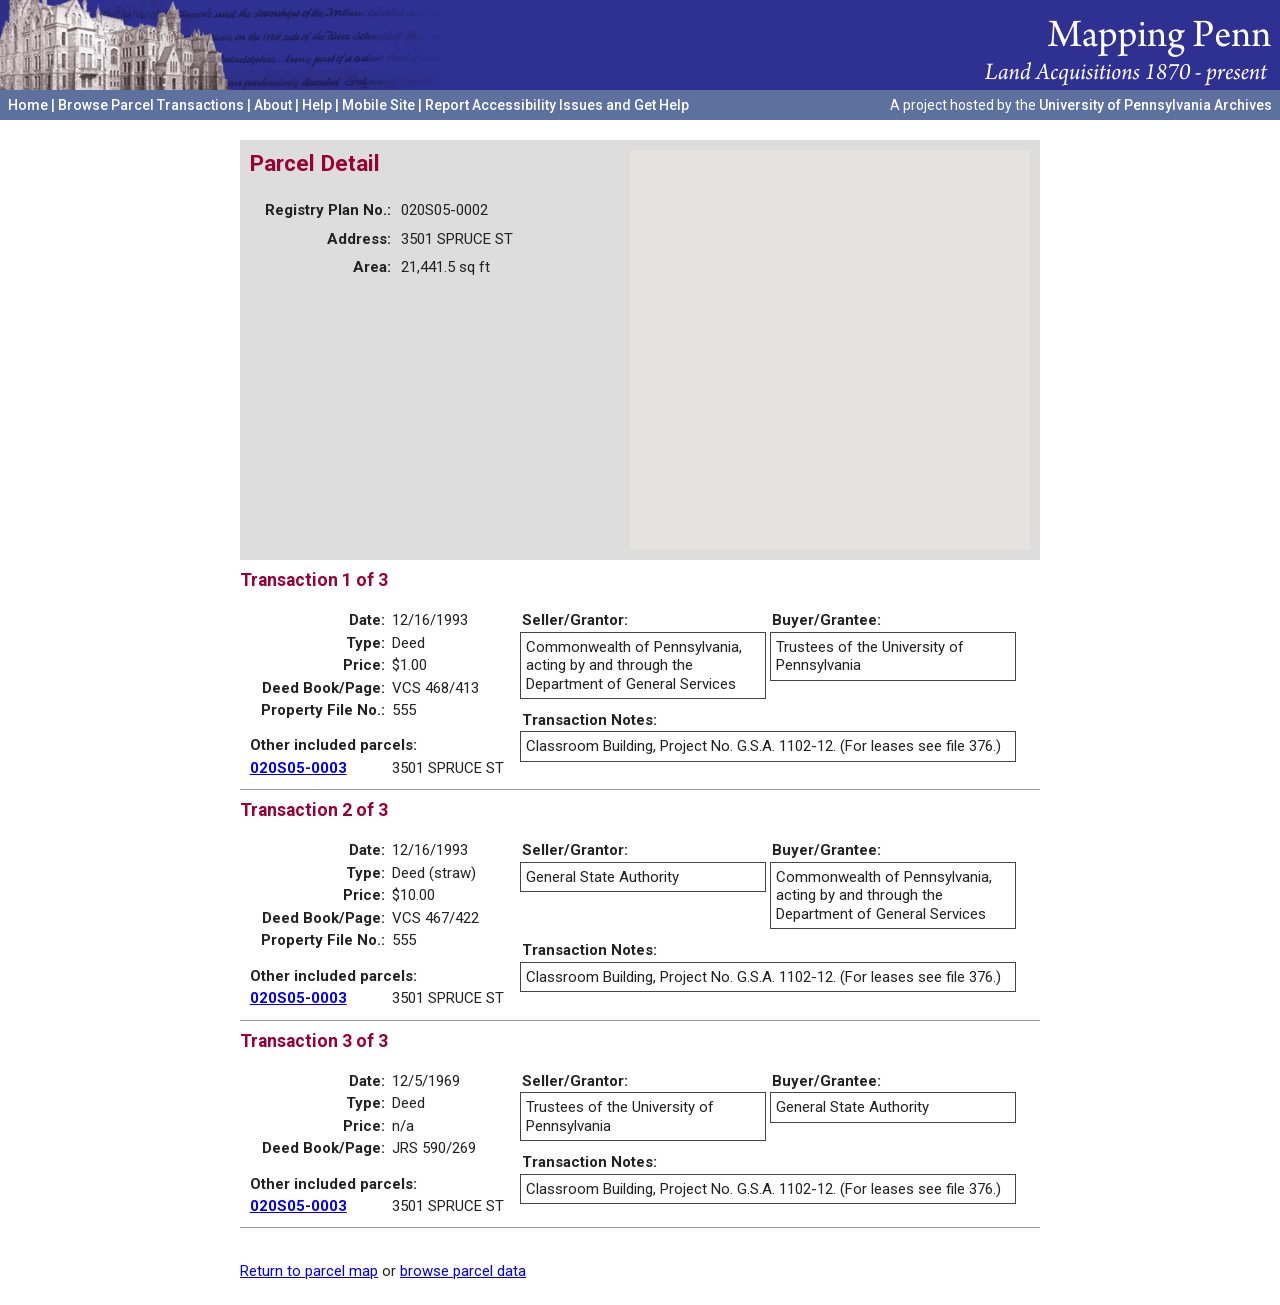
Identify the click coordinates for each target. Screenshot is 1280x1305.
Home (28, 105)
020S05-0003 (298, 768)
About (273, 105)
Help (317, 105)
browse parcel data (463, 1271)
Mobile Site (378, 105)
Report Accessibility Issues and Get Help (557, 105)
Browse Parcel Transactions (151, 105)
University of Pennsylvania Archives (1155, 105)
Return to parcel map (309, 1271)
